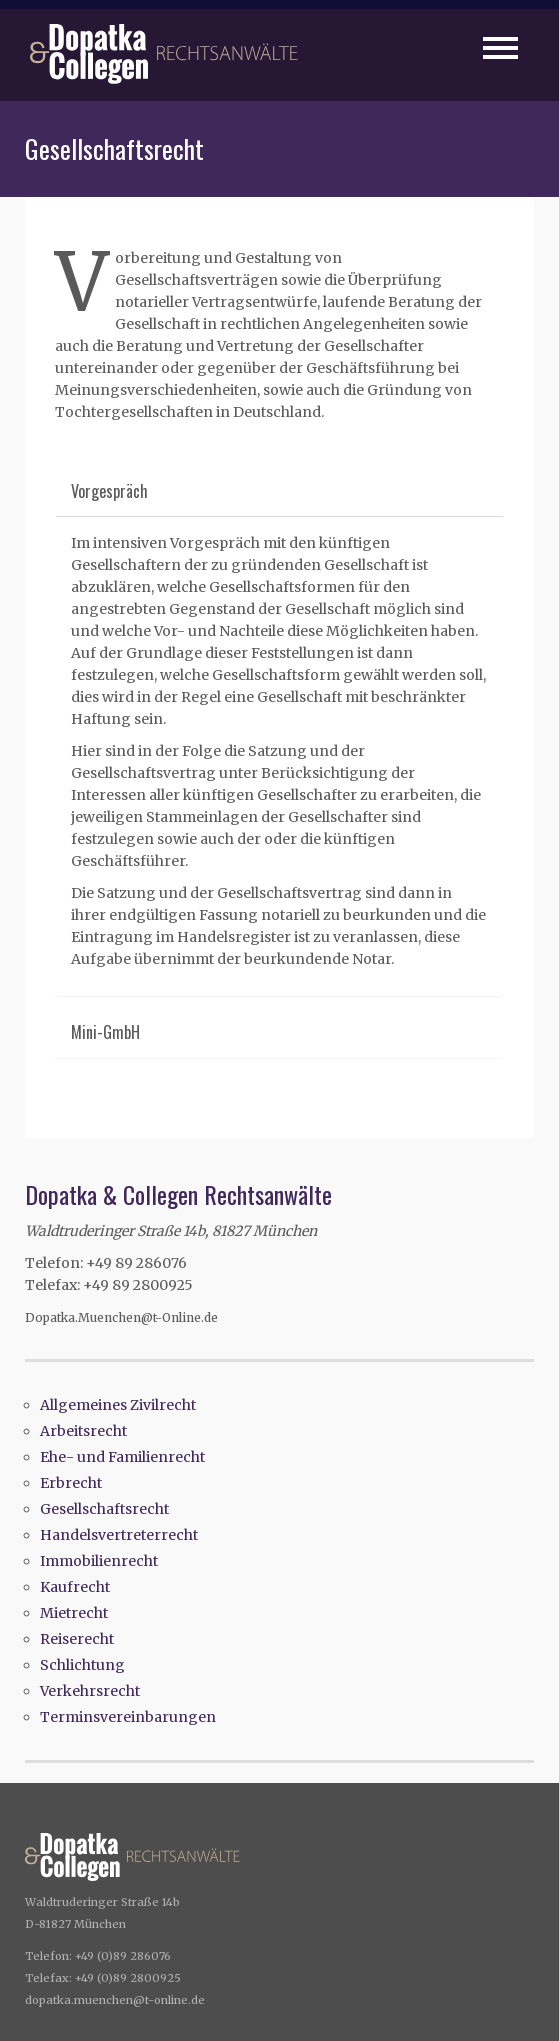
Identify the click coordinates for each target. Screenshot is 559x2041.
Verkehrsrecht (90, 1691)
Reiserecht (77, 1639)
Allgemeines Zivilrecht (118, 1405)
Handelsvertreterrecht (119, 1535)
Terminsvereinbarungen (128, 1717)
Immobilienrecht (99, 1561)
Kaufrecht (75, 1587)
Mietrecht (74, 1613)
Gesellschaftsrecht (104, 1509)
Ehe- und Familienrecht (122, 1457)
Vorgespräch (109, 491)
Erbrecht (71, 1483)
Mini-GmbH (105, 1032)
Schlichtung (82, 1665)
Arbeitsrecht (83, 1431)
